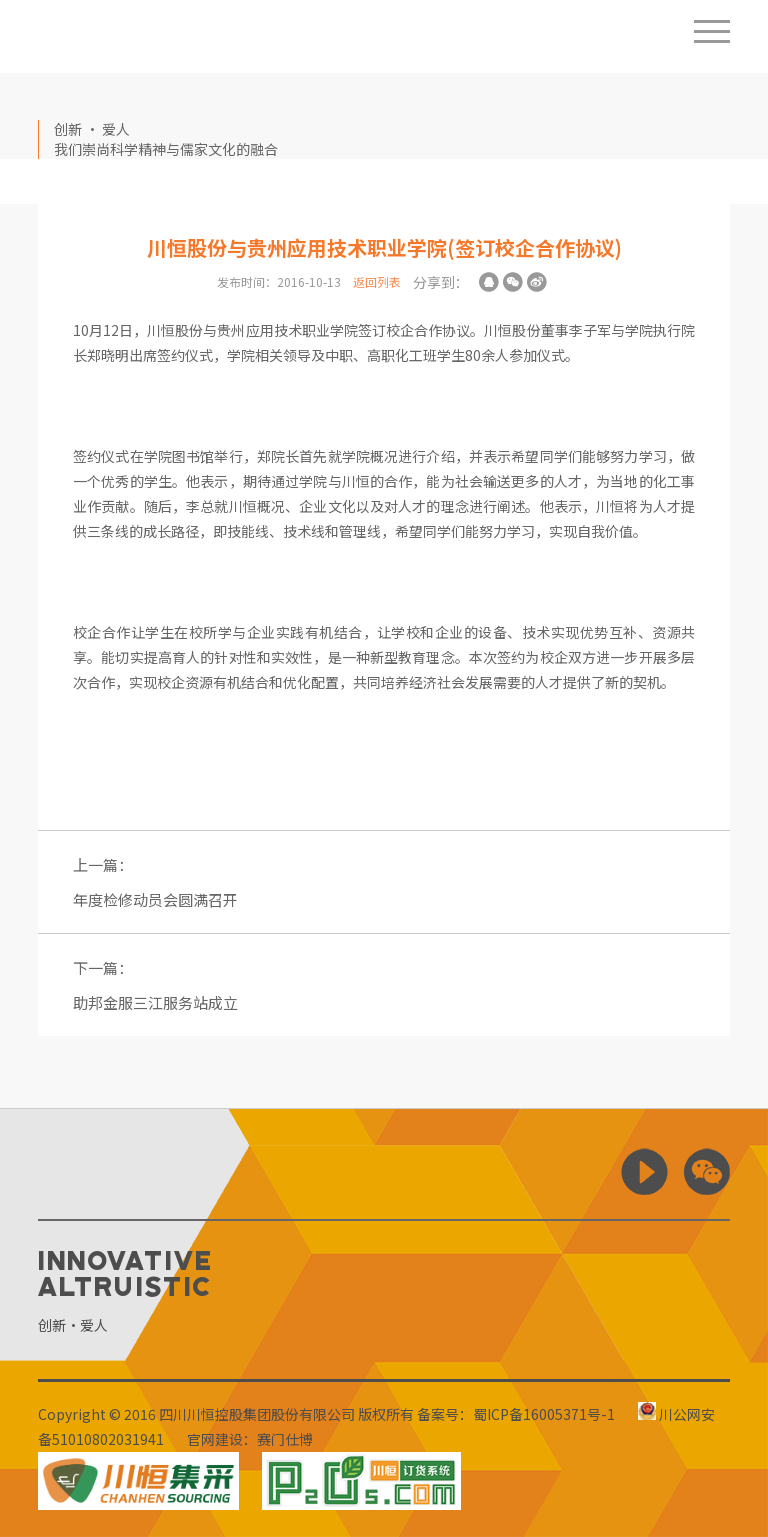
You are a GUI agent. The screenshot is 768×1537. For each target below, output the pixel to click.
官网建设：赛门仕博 (250, 1439)
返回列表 (377, 281)
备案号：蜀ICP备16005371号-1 (516, 1414)
